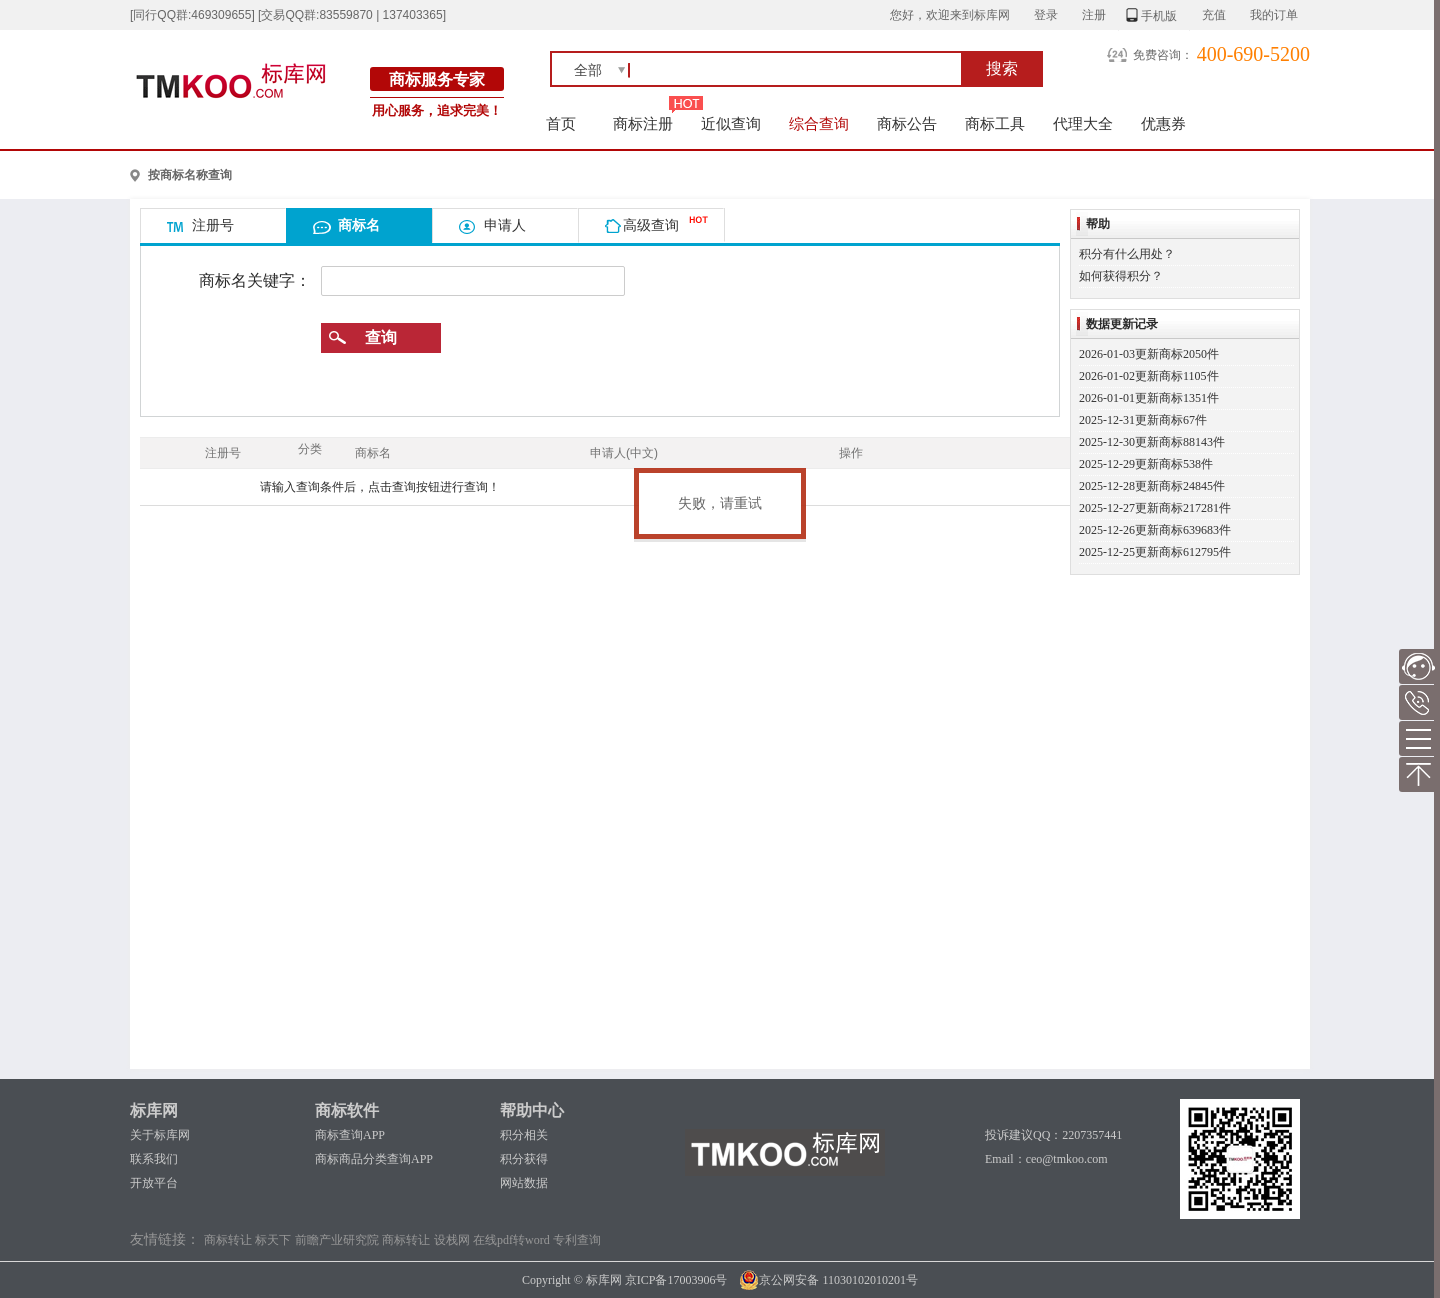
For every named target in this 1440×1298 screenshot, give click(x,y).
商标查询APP (350, 1135)
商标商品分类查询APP (374, 1159)
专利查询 (577, 1240)
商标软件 (347, 1110)
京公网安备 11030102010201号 (828, 1280)
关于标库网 (160, 1135)
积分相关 (524, 1135)
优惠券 (1163, 123)
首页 (561, 123)
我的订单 (1274, 15)
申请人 (505, 225)
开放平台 (154, 1183)
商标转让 (228, 1240)
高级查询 (651, 225)
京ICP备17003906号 (676, 1280)
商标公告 (907, 123)
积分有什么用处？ (1127, 254)
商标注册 (643, 123)
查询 (381, 337)
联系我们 (154, 1159)
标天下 (273, 1240)
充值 (1214, 15)
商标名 (359, 225)
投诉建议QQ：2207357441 (1053, 1135)
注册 (1094, 15)
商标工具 (995, 123)
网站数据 (524, 1183)
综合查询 (819, 123)
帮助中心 (532, 1110)
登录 (1046, 15)
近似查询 (731, 123)
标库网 (154, 1110)
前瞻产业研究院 (337, 1240)
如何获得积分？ (1121, 276)
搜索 (1002, 68)
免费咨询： (1163, 55)
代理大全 (1083, 123)
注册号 (213, 225)
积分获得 (524, 1159)
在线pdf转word (511, 1240)
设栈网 (452, 1240)
